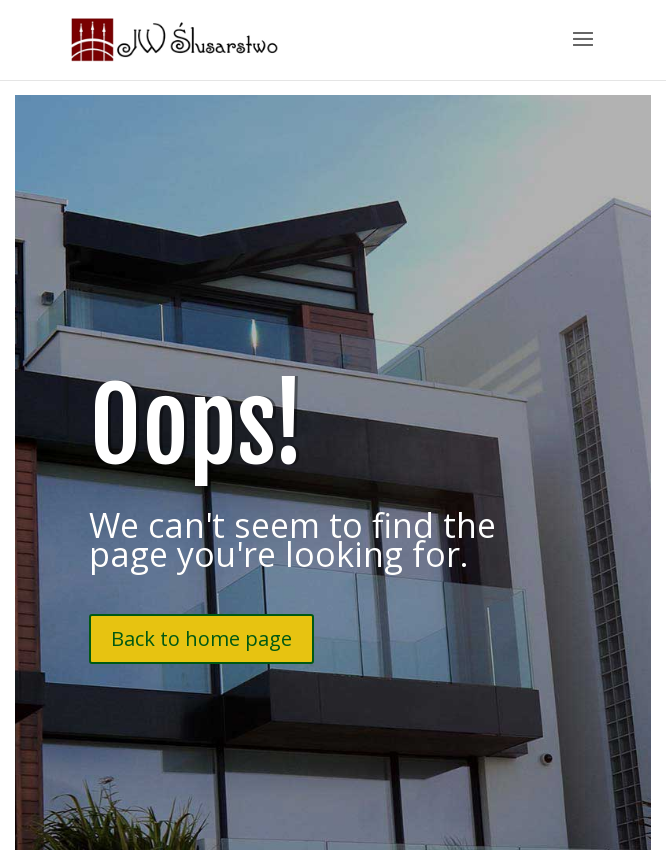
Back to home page (201, 638)
